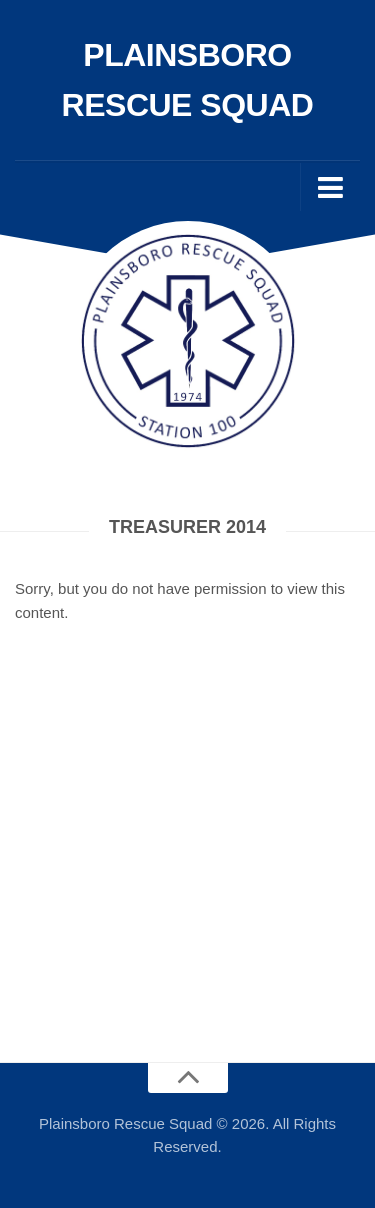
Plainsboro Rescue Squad (188, 80)
